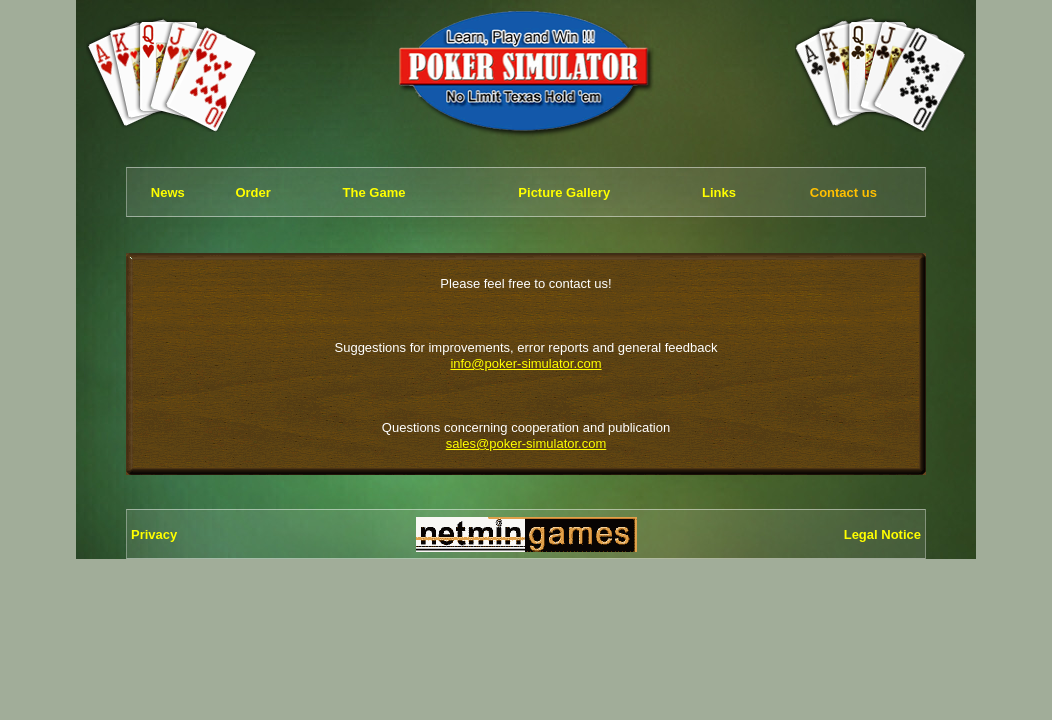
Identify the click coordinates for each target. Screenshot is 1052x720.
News (168, 192)
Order (252, 192)
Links (719, 192)
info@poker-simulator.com (525, 363)
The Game (374, 192)
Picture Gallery (564, 192)
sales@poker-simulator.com (526, 443)
